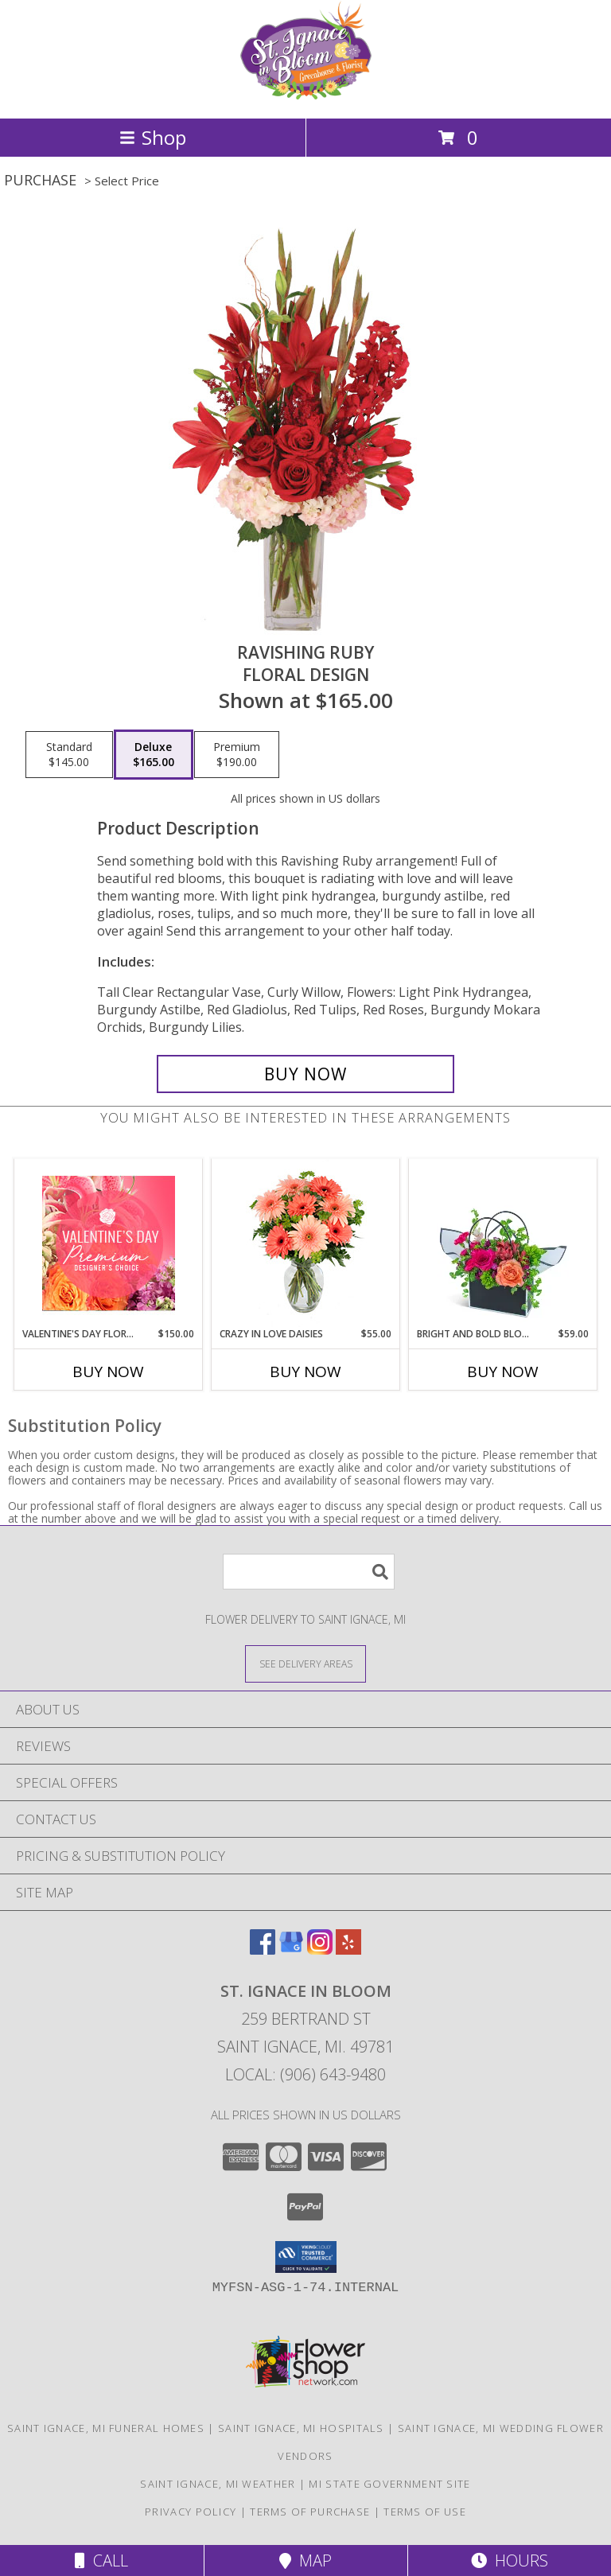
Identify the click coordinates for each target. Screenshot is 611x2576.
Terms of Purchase (310, 2511)
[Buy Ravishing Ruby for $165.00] (305, 1074)
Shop (152, 137)
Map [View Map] (305, 2560)
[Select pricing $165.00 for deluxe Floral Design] (153, 755)
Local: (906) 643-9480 (305, 2074)
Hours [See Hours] (509, 2560)
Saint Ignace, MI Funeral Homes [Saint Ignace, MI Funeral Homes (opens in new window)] (105, 2428)
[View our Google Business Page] (291, 1949)
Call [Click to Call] (101, 2560)
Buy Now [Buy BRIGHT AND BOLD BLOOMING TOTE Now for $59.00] (503, 1371)
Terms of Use (424, 2511)
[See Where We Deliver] (305, 1663)
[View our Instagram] (320, 1949)
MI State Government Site (389, 2484)
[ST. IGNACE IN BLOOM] (305, 95)
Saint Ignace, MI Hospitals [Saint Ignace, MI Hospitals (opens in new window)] (301, 2428)
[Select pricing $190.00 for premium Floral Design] (236, 755)
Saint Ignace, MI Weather (217, 2484)
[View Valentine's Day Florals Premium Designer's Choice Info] (108, 1243)
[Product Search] (309, 1572)
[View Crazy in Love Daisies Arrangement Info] (305, 1243)
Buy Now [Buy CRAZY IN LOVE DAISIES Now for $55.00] (305, 1371)
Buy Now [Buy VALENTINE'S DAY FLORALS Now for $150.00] (108, 1371)
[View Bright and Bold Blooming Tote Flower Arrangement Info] (503, 1242)
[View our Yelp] (348, 1949)
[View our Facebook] (262, 1949)
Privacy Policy (190, 2511)
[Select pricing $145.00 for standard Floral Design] (69, 755)
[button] (306, 2257)
